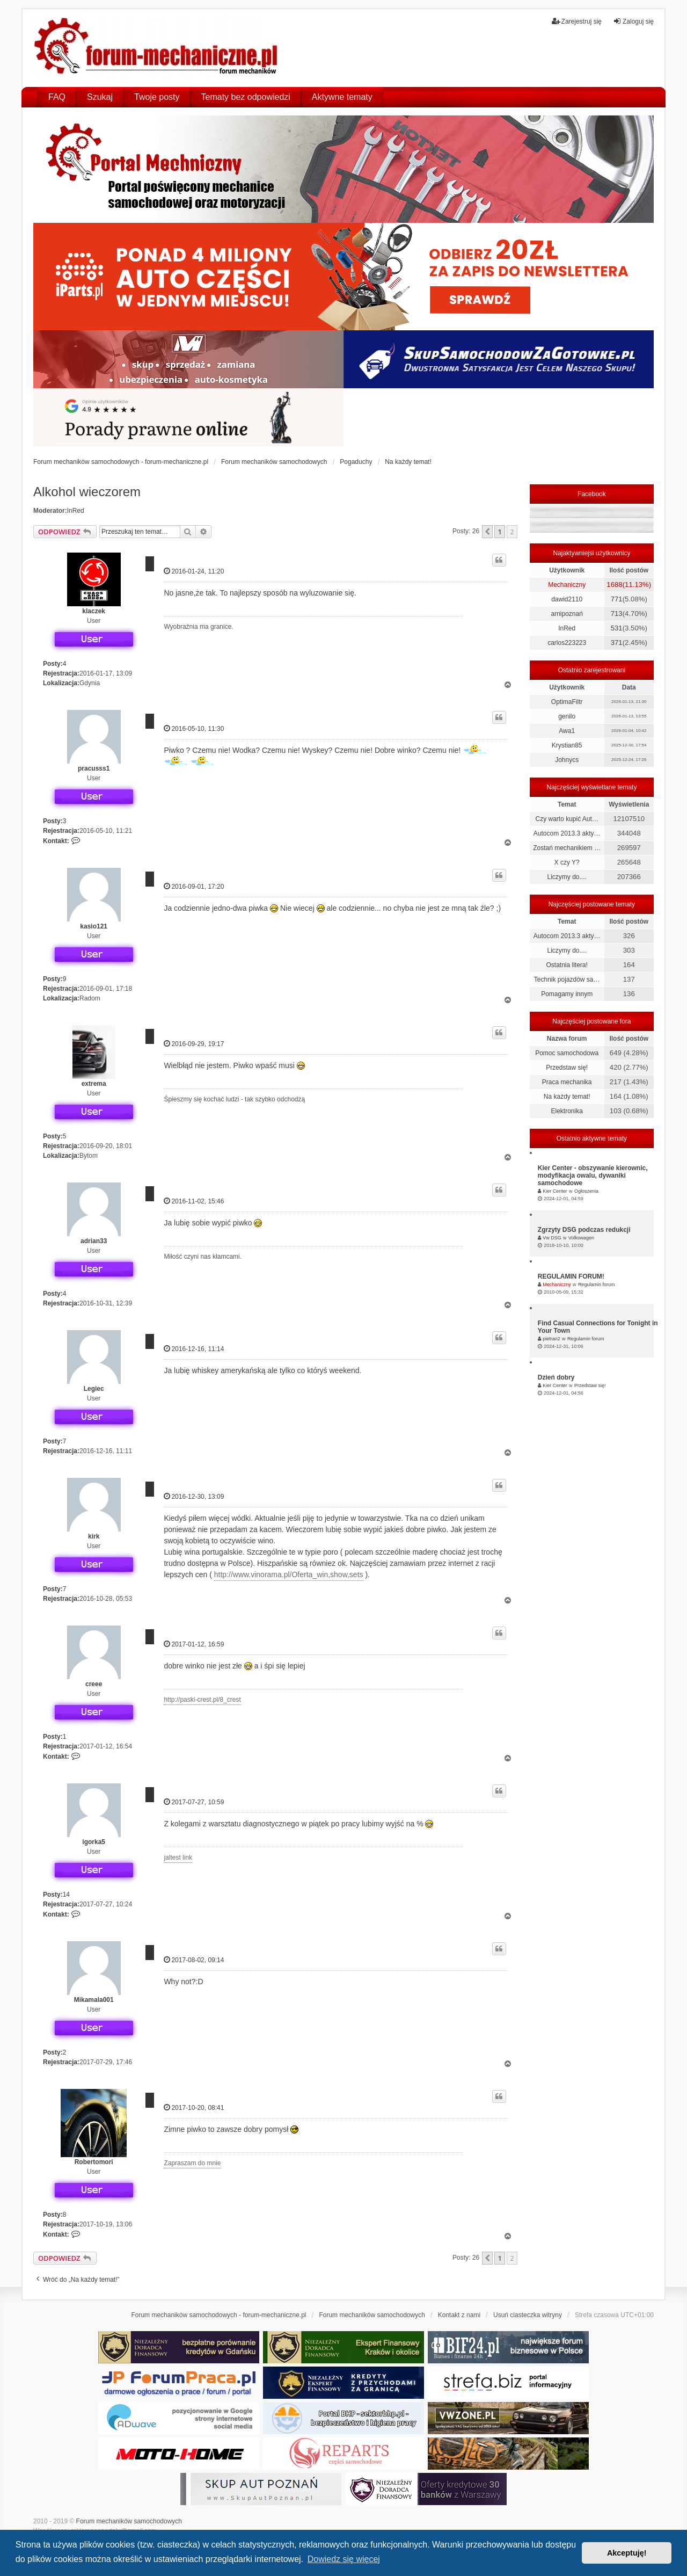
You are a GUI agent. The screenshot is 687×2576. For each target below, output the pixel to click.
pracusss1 (93, 768)
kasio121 (93, 926)
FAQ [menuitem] (56, 96)
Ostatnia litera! (566, 965)
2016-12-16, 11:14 (194, 1349)
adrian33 (94, 1241)
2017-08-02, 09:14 (194, 1960)
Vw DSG (552, 1237)
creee (93, 1684)
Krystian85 (567, 745)
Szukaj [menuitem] (100, 96)
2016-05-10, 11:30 (194, 728)
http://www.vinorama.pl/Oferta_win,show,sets (288, 1574)
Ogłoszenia (586, 1191)
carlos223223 (566, 643)
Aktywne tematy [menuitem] (342, 96)
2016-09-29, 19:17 (194, 1044)
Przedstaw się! (567, 1067)
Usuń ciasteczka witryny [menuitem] (527, 2315)
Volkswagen (581, 1237)
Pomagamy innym (567, 994)
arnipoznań (566, 614)
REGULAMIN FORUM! (571, 1276)
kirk (93, 1536)
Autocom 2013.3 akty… (567, 833)
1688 (614, 584)
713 (617, 613)
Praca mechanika (567, 1082)
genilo (566, 716)
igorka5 (93, 1842)
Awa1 (567, 731)
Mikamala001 (94, 2000)
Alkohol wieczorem (87, 491)
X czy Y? (567, 862)
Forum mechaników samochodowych (129, 2521)
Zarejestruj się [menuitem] (577, 21)
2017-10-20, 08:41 (194, 2107)
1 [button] (499, 531)
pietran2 (551, 1338)
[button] (487, 531)
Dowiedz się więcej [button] (344, 2559)
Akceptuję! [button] (627, 2553)
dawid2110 (566, 599)
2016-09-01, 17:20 (194, 886)
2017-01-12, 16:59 (194, 1644)
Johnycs (567, 760)
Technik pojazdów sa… (567, 979)
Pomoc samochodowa (566, 1053)
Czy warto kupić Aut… (566, 819)
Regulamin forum (596, 1284)
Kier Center (555, 1191)
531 (617, 628)
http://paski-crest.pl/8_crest (202, 1699)
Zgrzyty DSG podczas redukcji (584, 1229)
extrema (94, 1083)
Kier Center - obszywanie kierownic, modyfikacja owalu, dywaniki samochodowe (593, 1175)
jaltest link (178, 1857)
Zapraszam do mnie (192, 2163)
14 (66, 1894)
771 (617, 599)
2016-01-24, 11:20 (194, 571)
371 (617, 642)
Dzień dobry (556, 1377)
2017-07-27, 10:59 (194, 1802)
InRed (75, 510)
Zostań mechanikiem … (567, 848)
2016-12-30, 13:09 (194, 1496)
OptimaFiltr (567, 702)
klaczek (93, 611)
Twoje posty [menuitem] (156, 96)
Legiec (94, 1388)
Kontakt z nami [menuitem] (459, 2315)
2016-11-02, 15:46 (194, 1201)
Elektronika (566, 1111)
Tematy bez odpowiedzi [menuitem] (245, 96)
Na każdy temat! (567, 1096)
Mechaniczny (567, 585)
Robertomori (94, 2162)
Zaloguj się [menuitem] (633, 21)
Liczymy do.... (566, 877)
